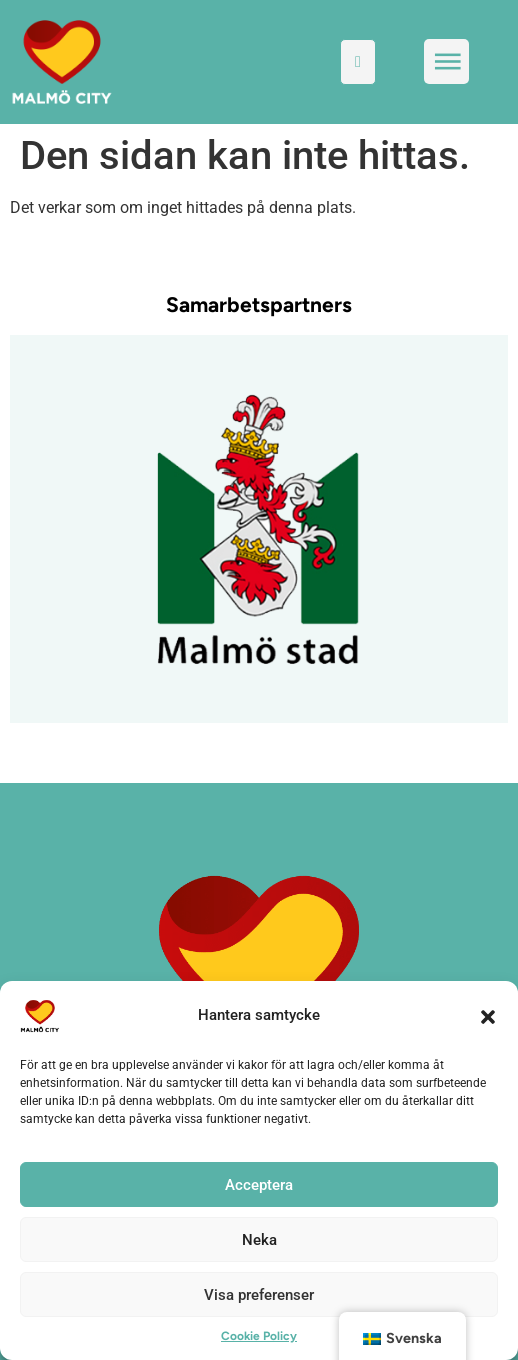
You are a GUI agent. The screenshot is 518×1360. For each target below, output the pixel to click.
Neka (259, 1240)
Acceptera (259, 1185)
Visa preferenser (259, 1295)
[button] (488, 1016)
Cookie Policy (259, 1336)
